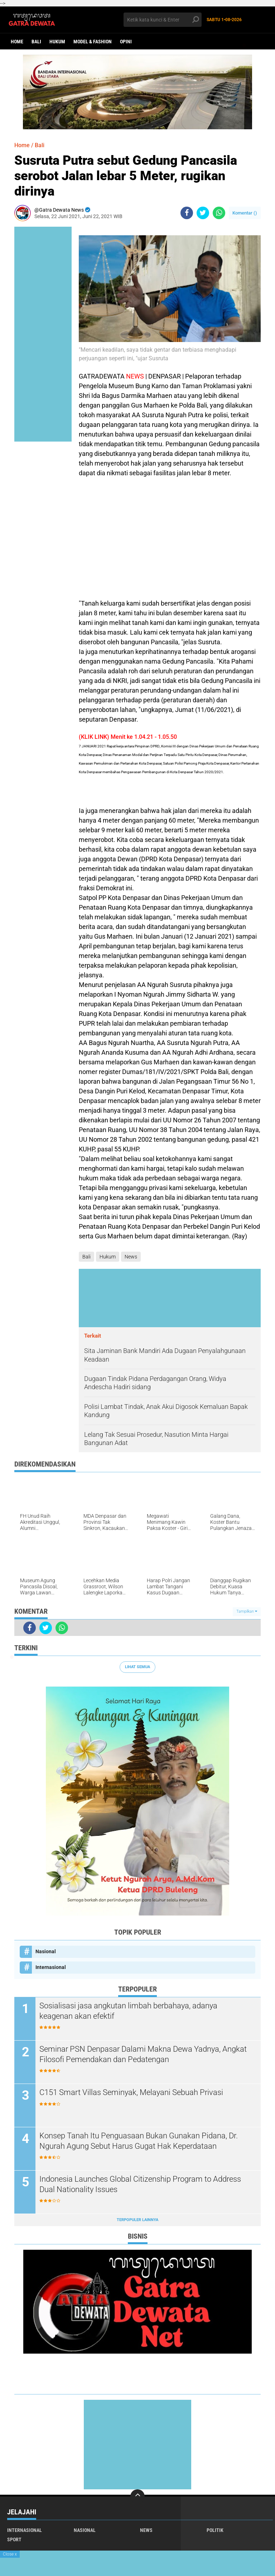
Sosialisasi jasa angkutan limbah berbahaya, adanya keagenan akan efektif (128, 2011)
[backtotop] (137, 2496)
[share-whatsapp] (219, 213)
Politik (215, 2530)
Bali (36, 41)
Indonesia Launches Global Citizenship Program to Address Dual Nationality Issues (140, 2184)
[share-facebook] (186, 213)
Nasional (45, 1951)
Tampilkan (246, 1611)
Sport (14, 2539)
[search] (163, 20)
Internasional (50, 1967)
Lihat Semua (137, 1667)
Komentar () (244, 213)
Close (10, 2554)
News (131, 1257)
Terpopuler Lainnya (137, 2220)
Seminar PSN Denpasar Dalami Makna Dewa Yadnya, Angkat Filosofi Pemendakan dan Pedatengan (143, 2054)
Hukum (57, 41)
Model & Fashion (92, 41)
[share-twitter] (203, 213)
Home (17, 41)
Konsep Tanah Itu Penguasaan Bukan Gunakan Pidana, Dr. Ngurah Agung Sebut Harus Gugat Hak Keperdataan (138, 2141)
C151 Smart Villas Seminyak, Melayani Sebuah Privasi (131, 2092)
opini (126, 41)
